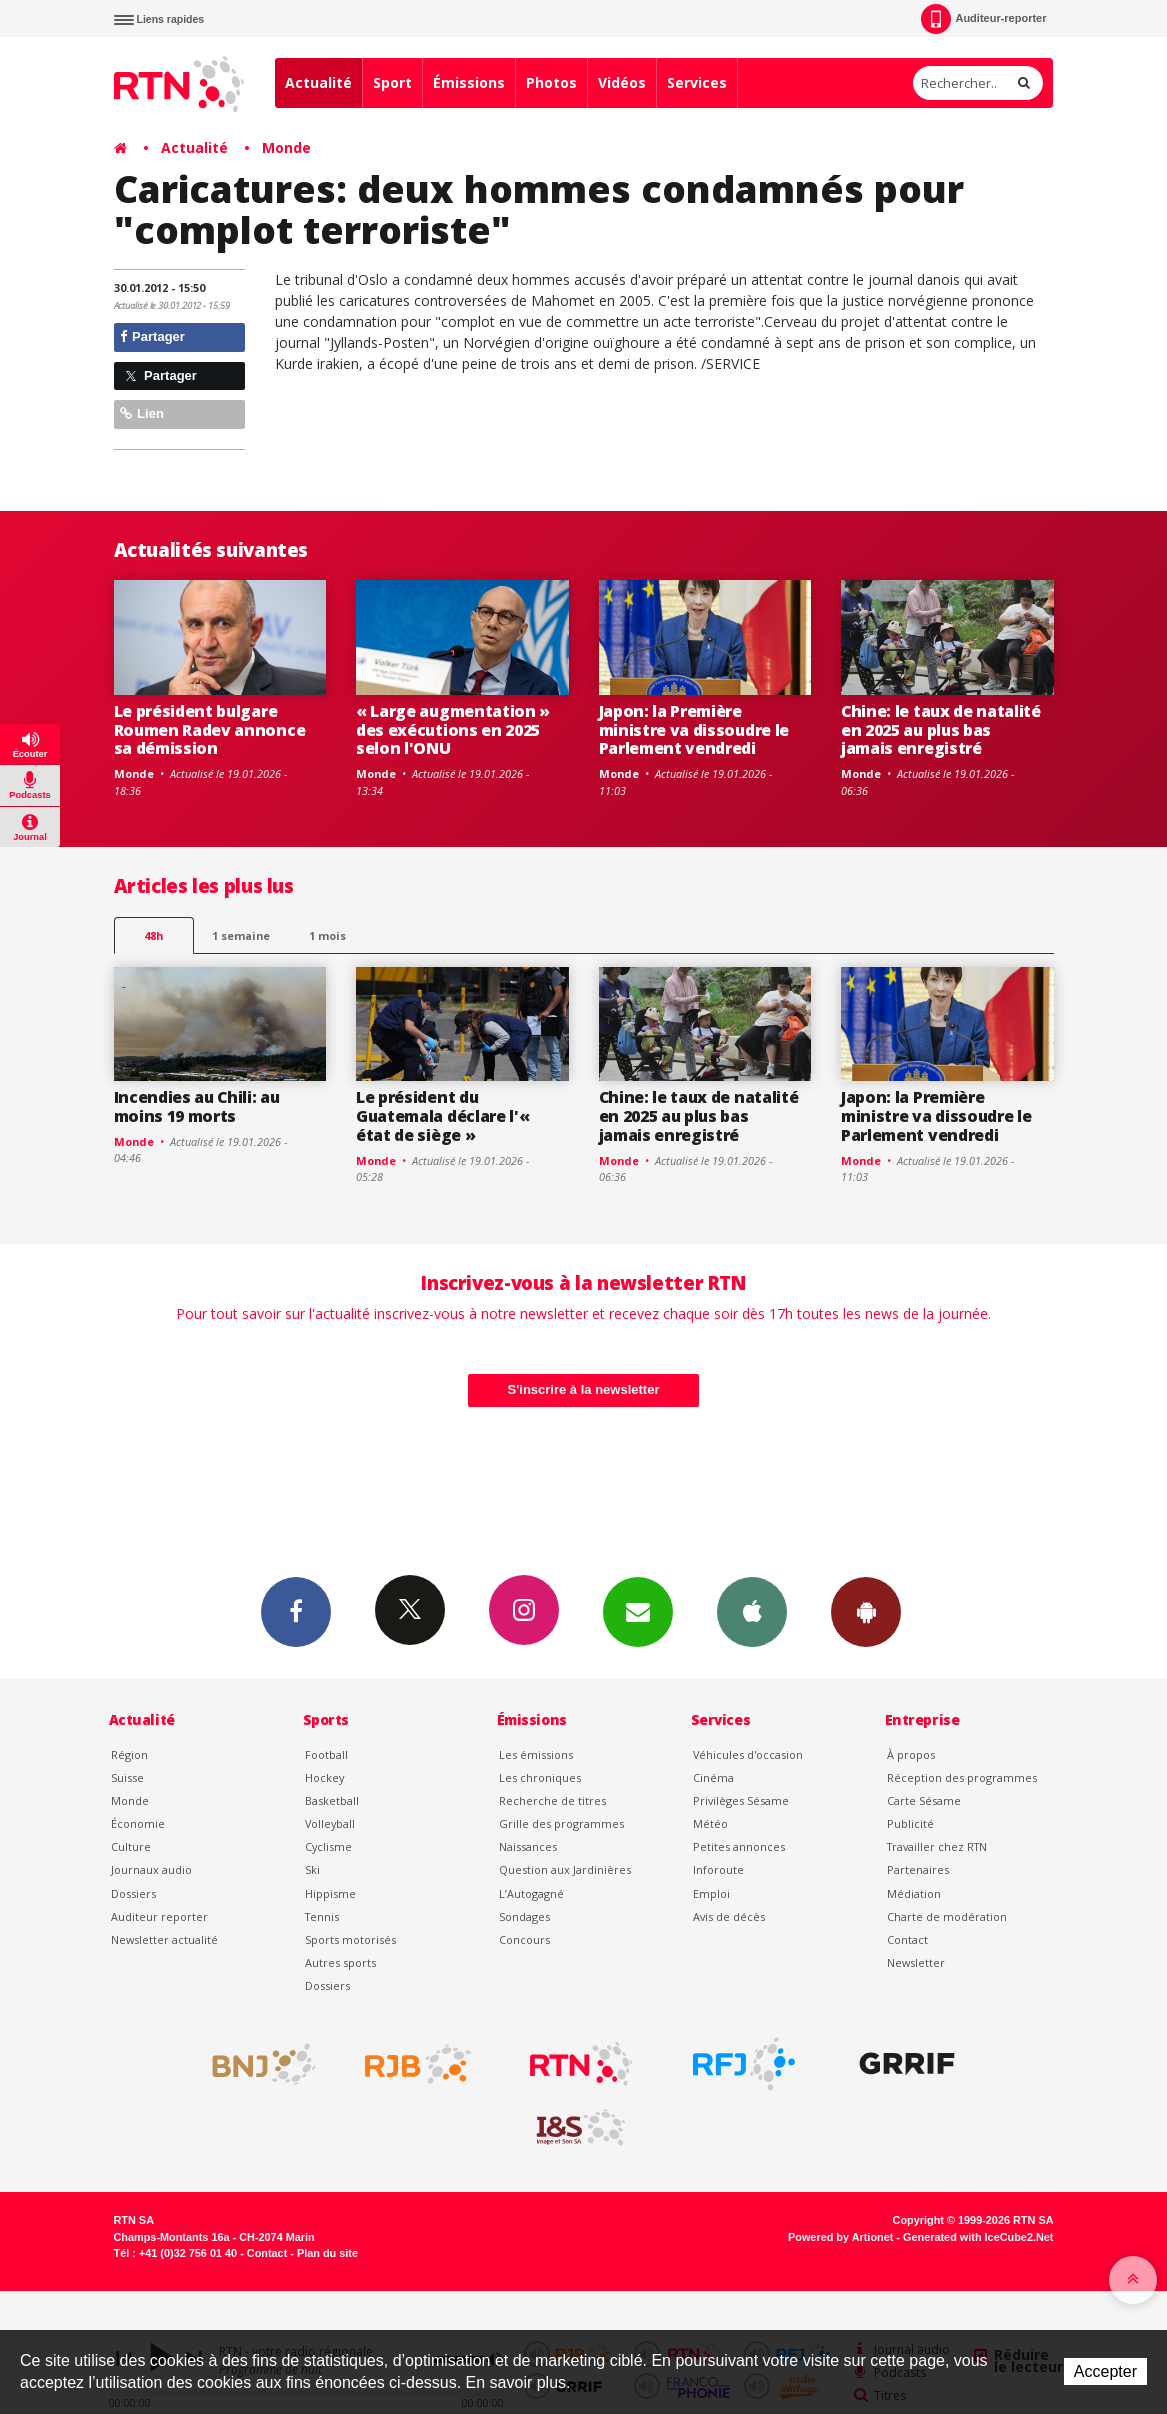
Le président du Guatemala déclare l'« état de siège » (442, 1116)
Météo (710, 1823)
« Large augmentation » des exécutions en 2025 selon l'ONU (453, 730)
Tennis (322, 1916)
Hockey (324, 1777)
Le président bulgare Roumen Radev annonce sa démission (210, 730)
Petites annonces (739, 1846)
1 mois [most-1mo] (327, 935)
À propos (911, 1754)
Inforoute (718, 1869)
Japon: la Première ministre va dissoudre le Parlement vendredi (694, 730)
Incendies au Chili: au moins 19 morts (197, 1106)
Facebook (296, 1611)
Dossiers (133, 1893)
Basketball (332, 1800)
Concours (524, 1939)
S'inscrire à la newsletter (584, 1389)
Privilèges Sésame (741, 1800)
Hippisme (330, 1893)
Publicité (910, 1823)
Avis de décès (729, 1916)
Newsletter (916, 1962)
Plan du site (327, 2253)
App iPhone (752, 1611)
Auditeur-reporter (983, 19)
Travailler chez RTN (937, 1846)
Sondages (524, 1916)
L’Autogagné (531, 1893)
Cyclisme (328, 1846)
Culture (131, 1846)
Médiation (914, 1893)
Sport (392, 82)
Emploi (711, 1893)
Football (326, 1754)
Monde (286, 147)
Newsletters (638, 1611)
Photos (551, 82)
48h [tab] (153, 935)
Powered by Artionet (840, 2237)
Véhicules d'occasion (748, 1754)
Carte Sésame (924, 1800)
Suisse (127, 1777)
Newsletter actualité (164, 1939)
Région (129, 1754)
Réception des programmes (962, 1777)
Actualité (318, 82)
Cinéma (713, 1777)
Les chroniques (540, 1777)
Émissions (469, 82)
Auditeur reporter (159, 1916)
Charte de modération (947, 1916)
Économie (138, 1823)
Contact (907, 1939)
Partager (152, 336)
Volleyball (330, 1823)
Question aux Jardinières (565, 1869)
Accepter (1105, 2371)
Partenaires (918, 1869)
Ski (312, 1869)
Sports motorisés (350, 1939)
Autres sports (340, 1962)
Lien (142, 413)
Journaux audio (151, 1869)
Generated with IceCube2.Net (978, 2237)
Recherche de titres (552, 1800)
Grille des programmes (561, 1823)
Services (697, 82)
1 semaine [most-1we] (241, 935)
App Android (866, 1611)
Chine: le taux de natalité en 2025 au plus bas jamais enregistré (941, 730)
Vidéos (622, 82)
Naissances (528, 1846)
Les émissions (536, 1754)
